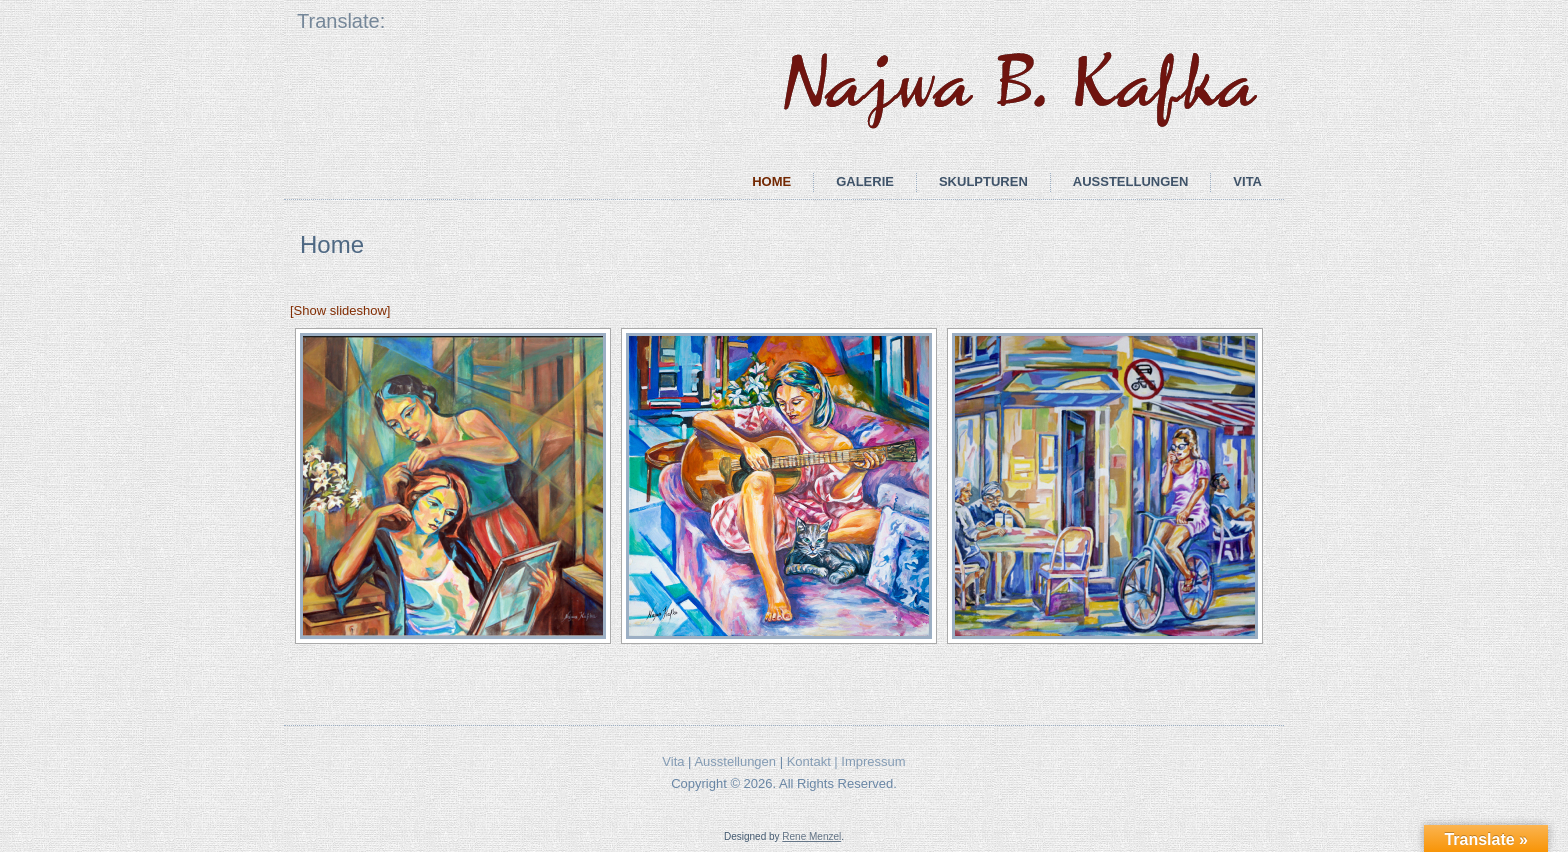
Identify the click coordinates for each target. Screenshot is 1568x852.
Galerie (865, 181)
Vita (1247, 181)
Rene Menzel (811, 836)
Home (771, 181)
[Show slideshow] (340, 310)
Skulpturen (983, 181)
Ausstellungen (1131, 181)
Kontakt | (814, 761)
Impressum (873, 761)
